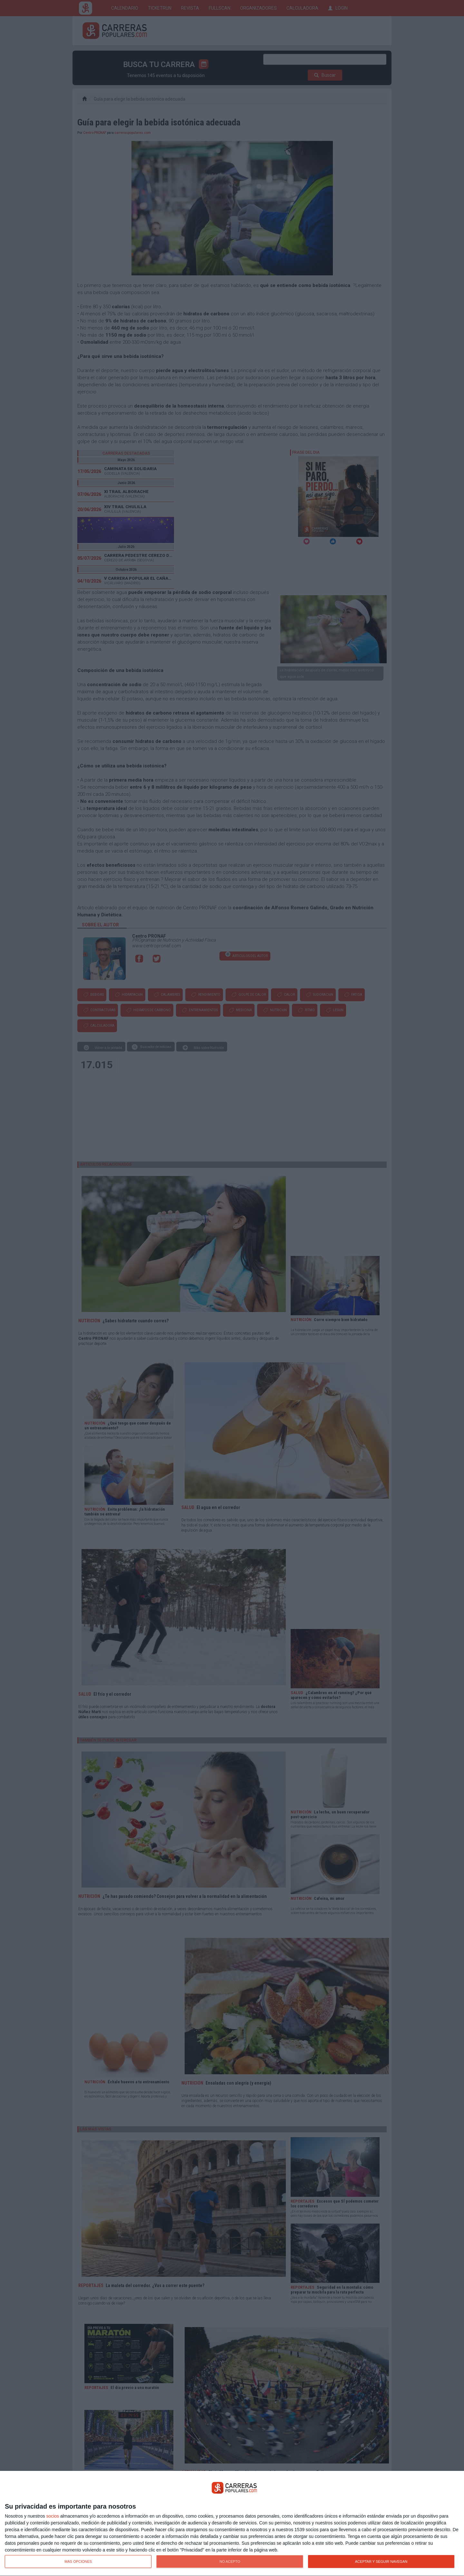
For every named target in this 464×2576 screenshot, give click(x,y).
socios (52, 2516)
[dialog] (232, 2523)
